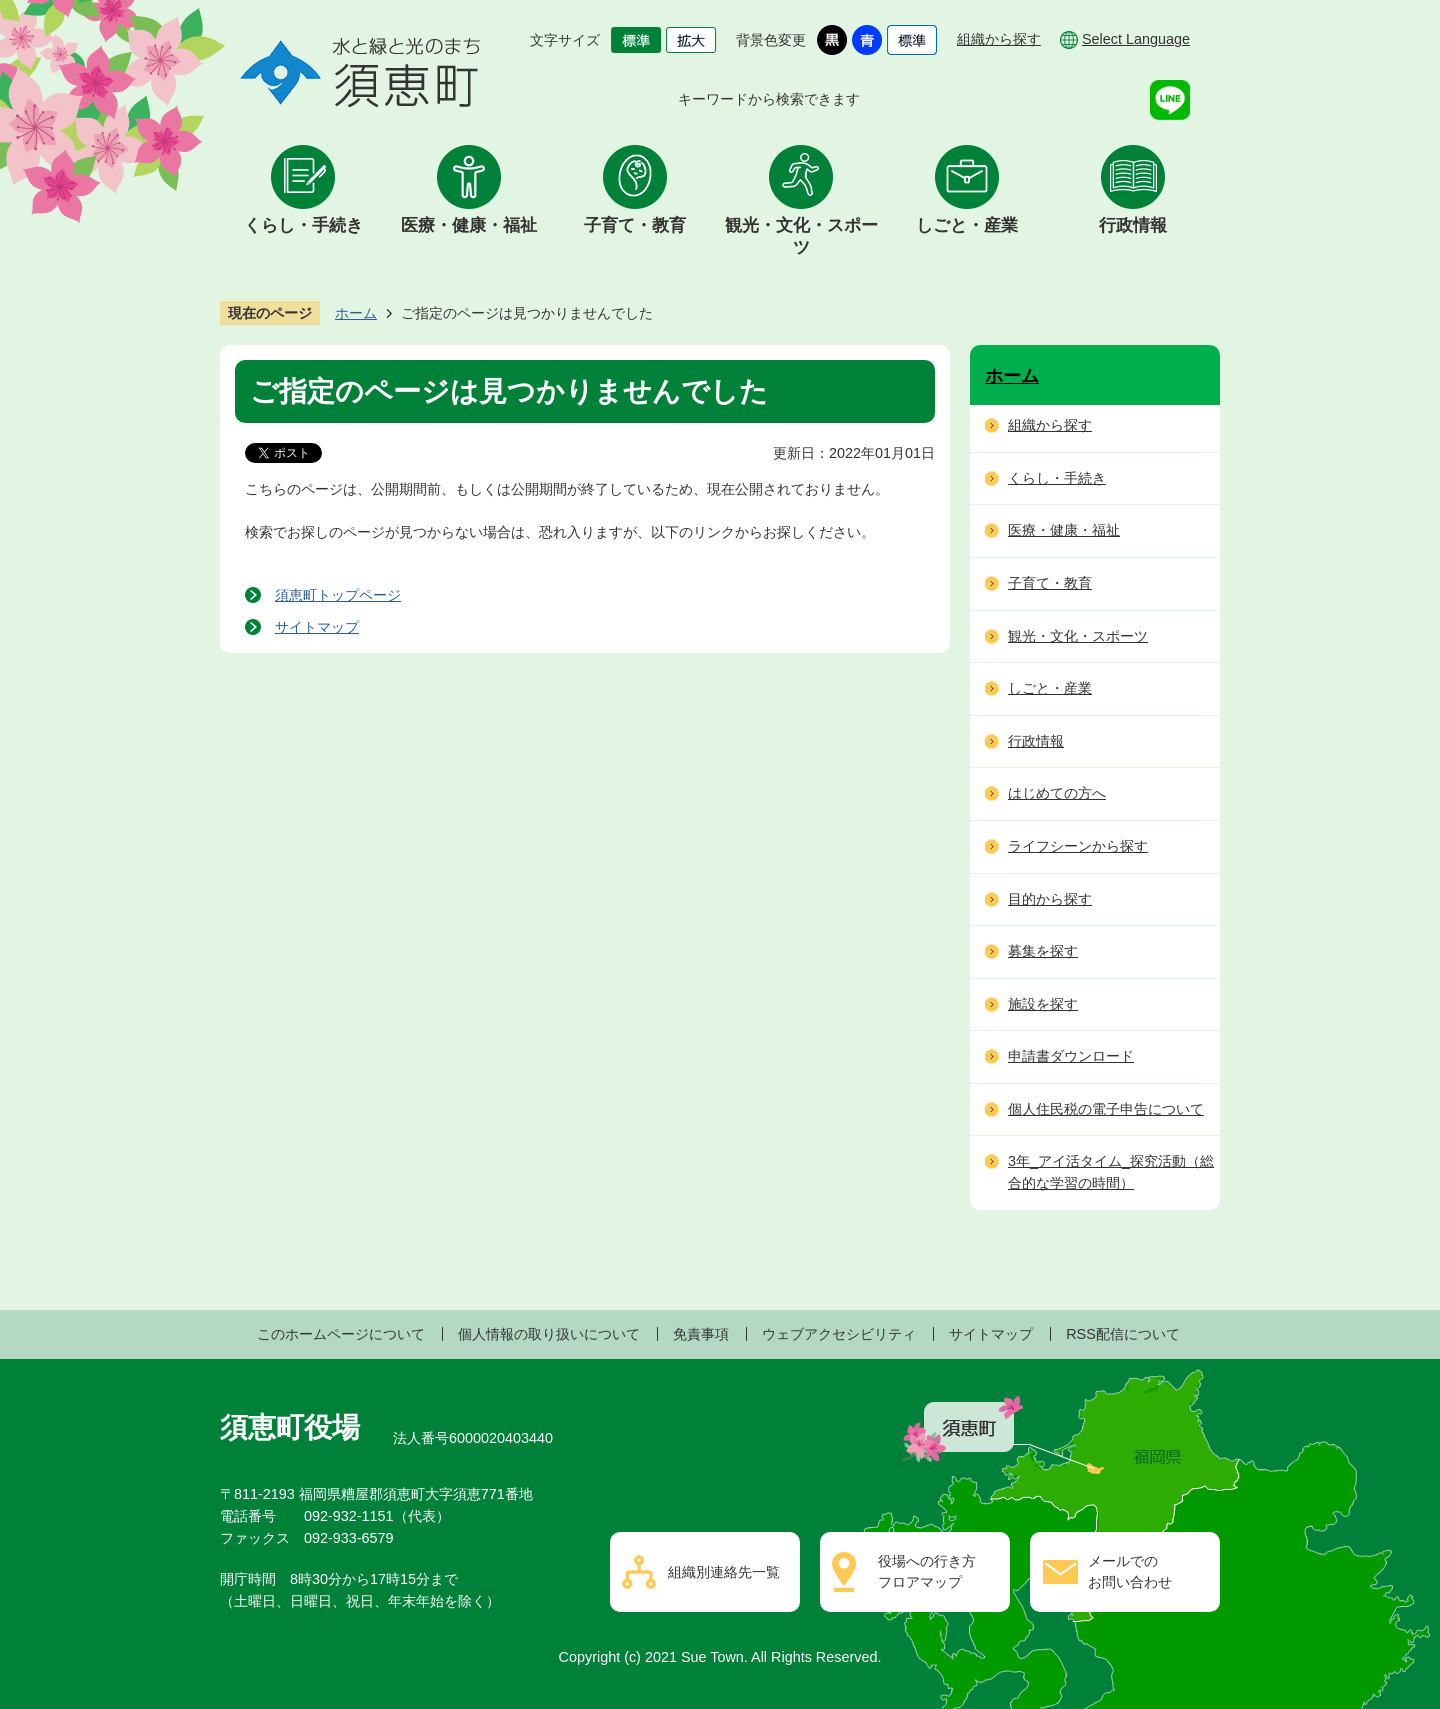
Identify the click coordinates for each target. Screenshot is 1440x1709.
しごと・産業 (967, 225)
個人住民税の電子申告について (1106, 1109)
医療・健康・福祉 (469, 225)
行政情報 (1133, 225)
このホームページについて (341, 1334)
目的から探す (1050, 899)
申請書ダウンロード (1071, 1056)
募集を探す (1043, 951)
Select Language (1136, 39)
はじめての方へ (1057, 793)
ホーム (356, 313)
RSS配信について (1123, 1334)
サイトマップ (317, 627)
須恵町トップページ (338, 595)
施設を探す (1043, 1004)
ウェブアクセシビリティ (839, 1334)
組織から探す (999, 39)
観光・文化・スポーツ (801, 236)
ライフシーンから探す (1078, 846)
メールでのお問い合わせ (1130, 1572)
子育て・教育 (635, 225)
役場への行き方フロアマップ (927, 1572)
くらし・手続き (303, 225)
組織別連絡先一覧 (724, 1572)
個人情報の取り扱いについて (549, 1334)
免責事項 (701, 1334)
